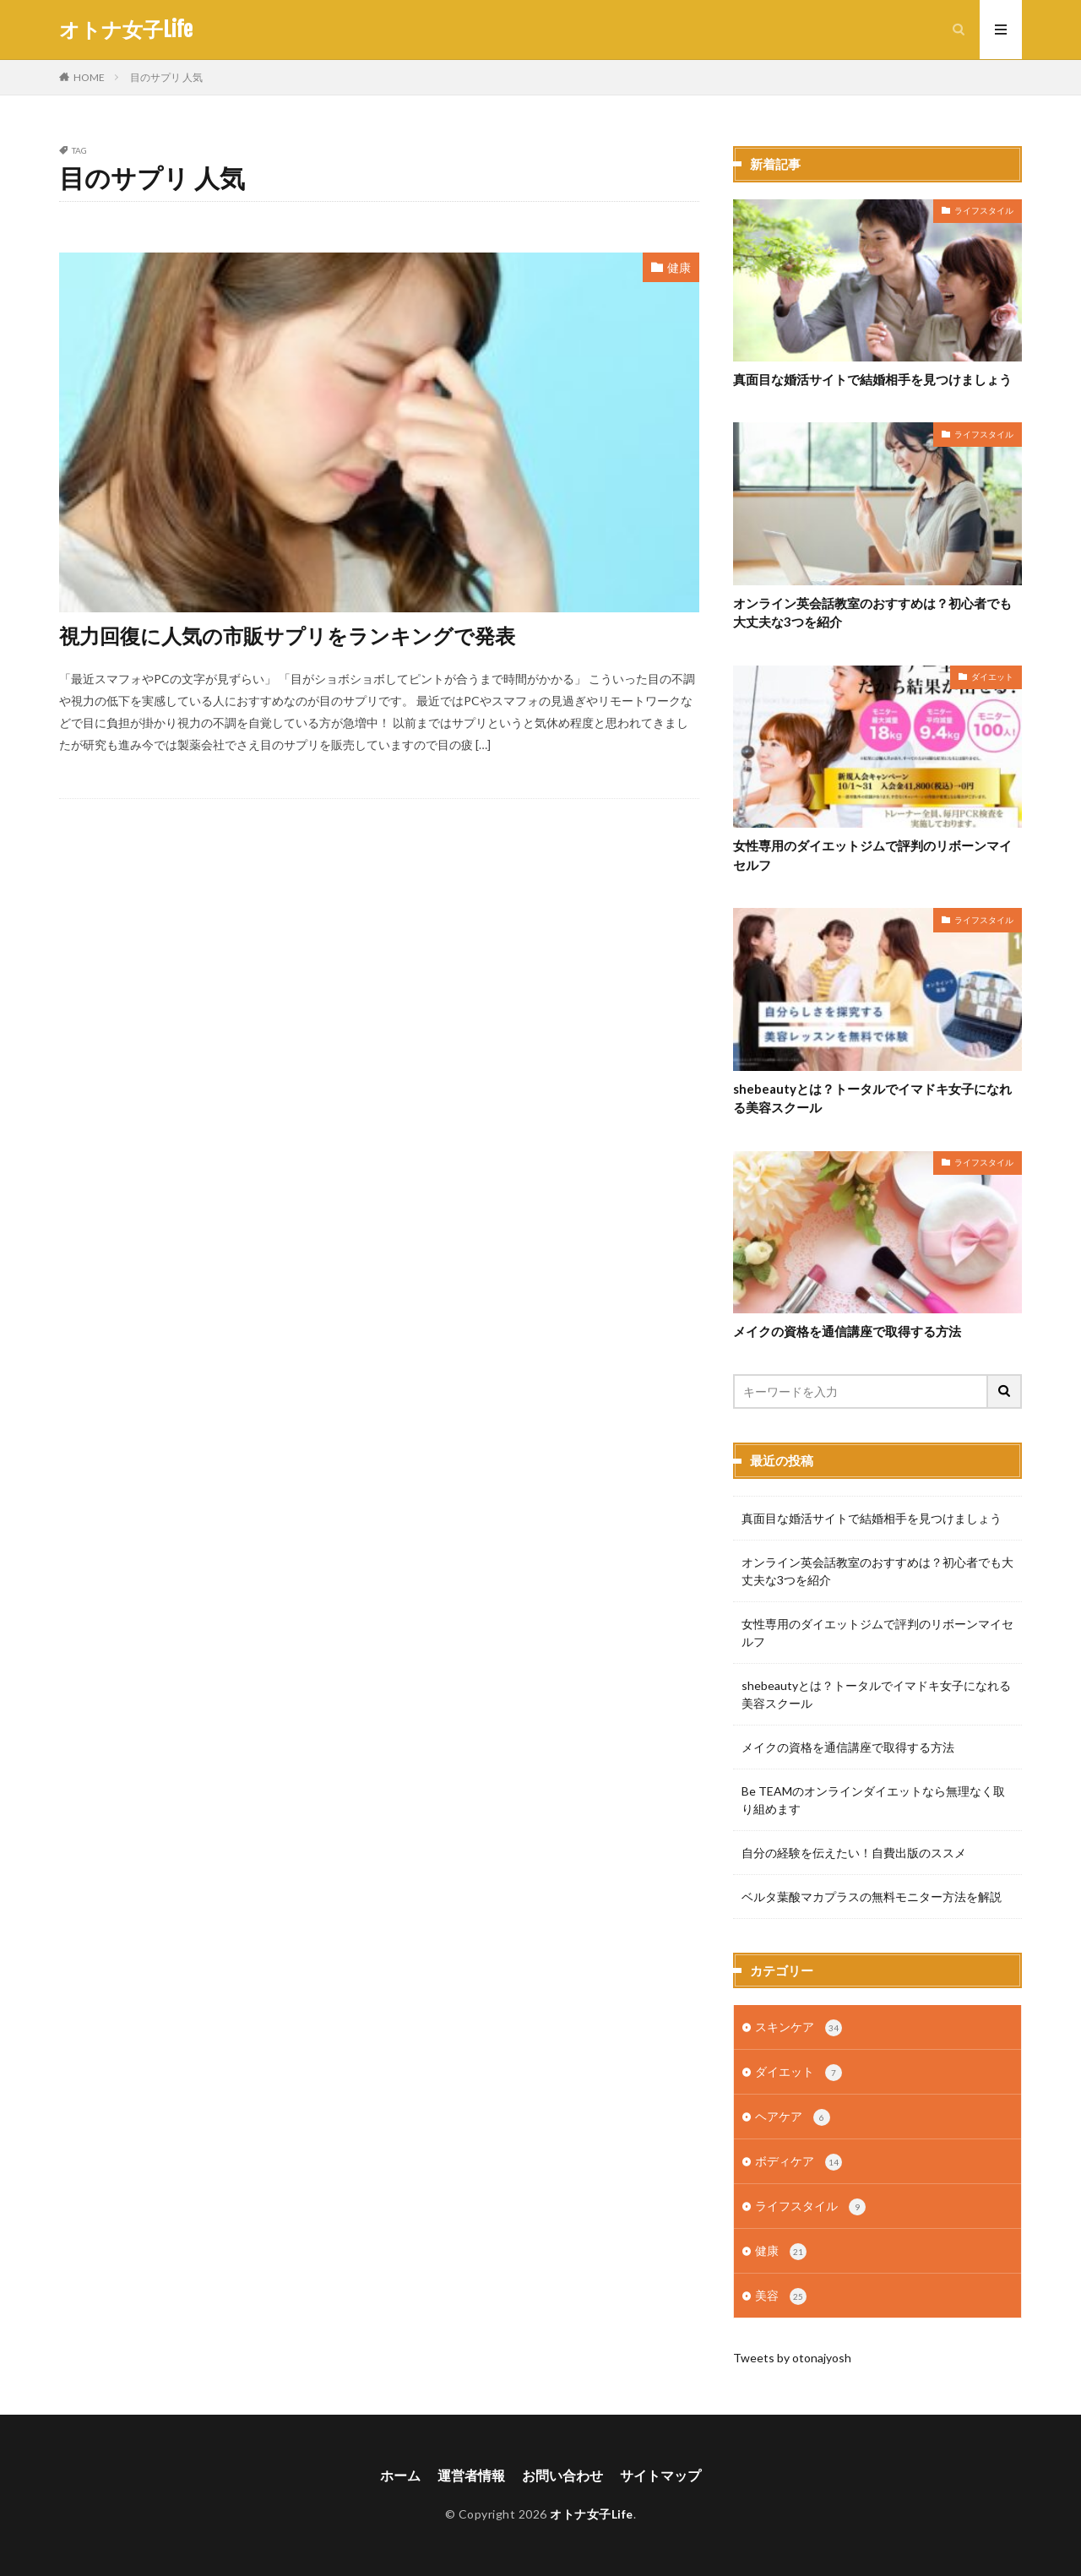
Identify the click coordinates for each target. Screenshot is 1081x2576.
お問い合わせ (562, 2475)
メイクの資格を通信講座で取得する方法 (847, 1331)
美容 (781, 2296)
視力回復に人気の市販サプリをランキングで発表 (287, 635)
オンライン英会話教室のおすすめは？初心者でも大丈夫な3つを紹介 (872, 612)
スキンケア (798, 2027)
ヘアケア (792, 2117)
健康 (679, 267)
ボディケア (798, 2162)
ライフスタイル (983, 210)
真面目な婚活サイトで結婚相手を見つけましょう (872, 379)
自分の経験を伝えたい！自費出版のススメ (853, 1852)
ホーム (400, 2475)
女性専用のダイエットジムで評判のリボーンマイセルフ (872, 855)
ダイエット (992, 676)
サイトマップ (660, 2475)
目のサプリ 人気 (166, 77)
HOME (89, 77)
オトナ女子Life (126, 29)
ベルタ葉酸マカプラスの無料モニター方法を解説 (871, 1896)
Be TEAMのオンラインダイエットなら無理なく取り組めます (873, 1800)
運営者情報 (471, 2475)
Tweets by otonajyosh (792, 2357)
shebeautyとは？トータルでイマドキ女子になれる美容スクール (872, 1098)
